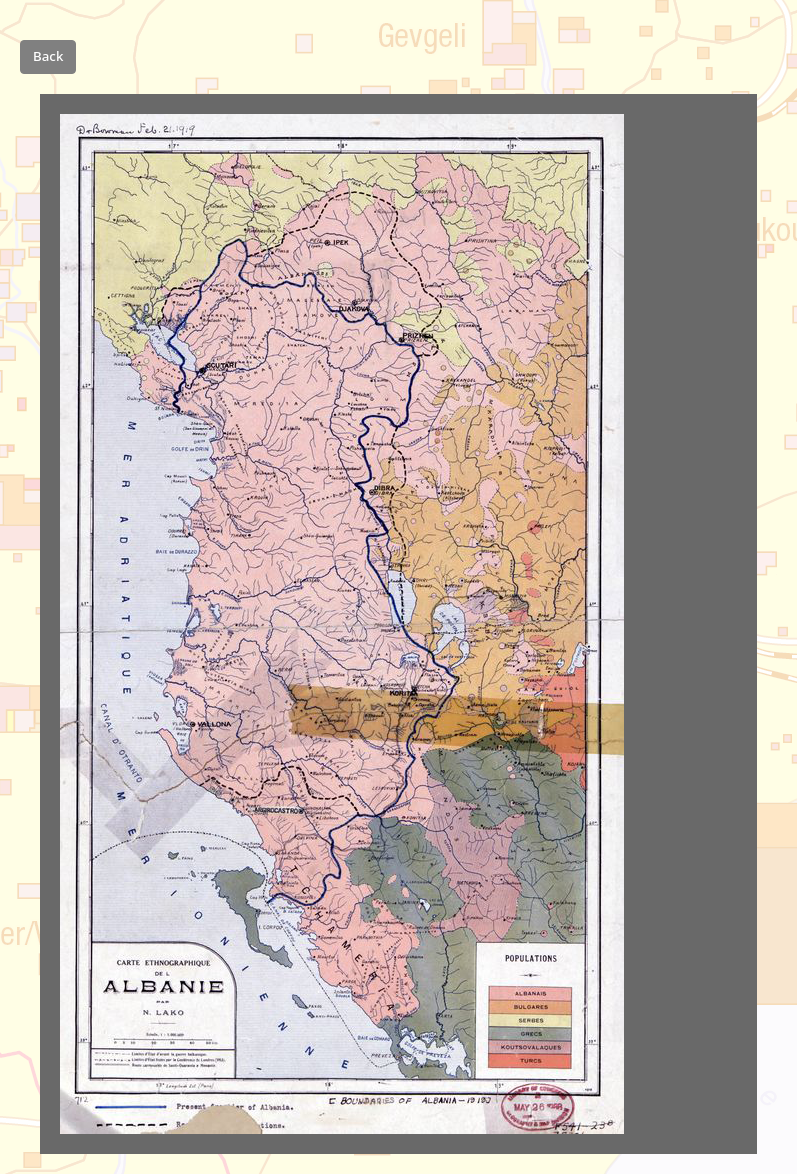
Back (48, 56)
